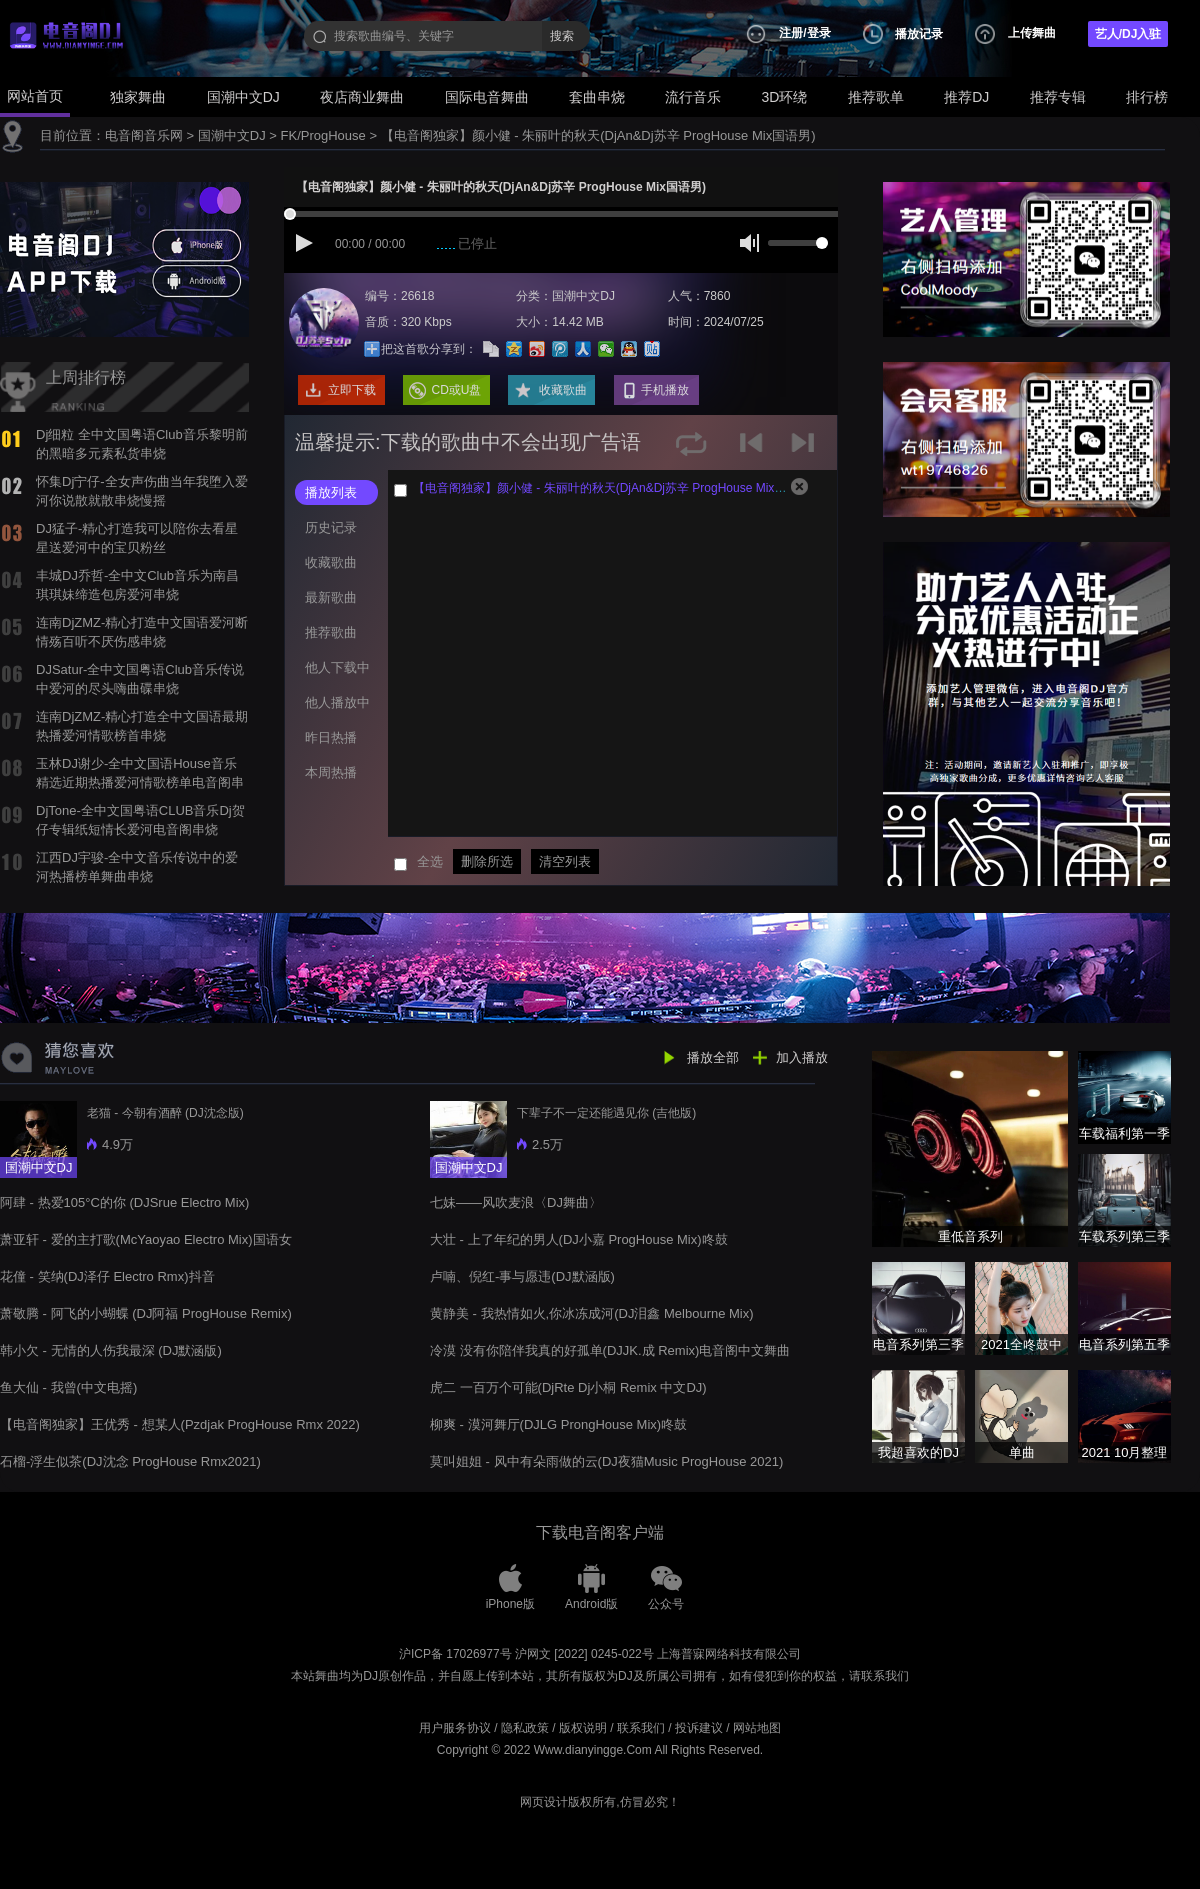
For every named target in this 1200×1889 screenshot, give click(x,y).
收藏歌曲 (563, 390)
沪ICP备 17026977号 (455, 1654)
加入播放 (802, 1057)
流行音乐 (693, 97)
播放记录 (919, 34)
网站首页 (35, 96)
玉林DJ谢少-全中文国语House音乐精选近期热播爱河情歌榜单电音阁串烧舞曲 (140, 782)
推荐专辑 (1058, 97)
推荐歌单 (876, 97)
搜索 (562, 36)
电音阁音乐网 (144, 135)
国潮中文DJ (243, 97)
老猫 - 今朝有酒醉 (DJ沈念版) (165, 1113)
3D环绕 (785, 97)
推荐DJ (966, 97)
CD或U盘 (457, 390)
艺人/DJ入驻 (1128, 34)
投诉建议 (699, 1728)
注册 (791, 33)
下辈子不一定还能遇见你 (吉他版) (606, 1113)
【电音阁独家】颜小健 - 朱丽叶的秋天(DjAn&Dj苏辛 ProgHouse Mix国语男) (598, 135)
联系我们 (641, 1728)
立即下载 (352, 390)
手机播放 (665, 390)
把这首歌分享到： (429, 349)
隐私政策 (525, 1728)
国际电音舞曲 (487, 97)
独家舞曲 (138, 97)
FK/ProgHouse (323, 135)
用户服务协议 (455, 1728)
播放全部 (713, 1057)
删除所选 (487, 861)
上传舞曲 (1032, 33)
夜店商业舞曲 (362, 97)
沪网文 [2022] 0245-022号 (584, 1654)
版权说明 (583, 1728)
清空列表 (565, 861)
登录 (819, 33)
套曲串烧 (597, 97)
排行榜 (1147, 97)
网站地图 (757, 1728)
